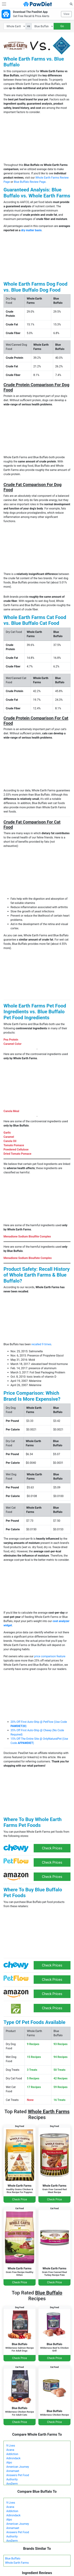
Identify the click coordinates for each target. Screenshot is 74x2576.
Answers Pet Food (17, 2475)
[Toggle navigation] (4, 4)
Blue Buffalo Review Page (30, 181)
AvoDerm (12, 2483)
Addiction (12, 2454)
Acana (10, 2449)
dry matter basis (31, 230)
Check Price (19, 2199)
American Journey (17, 2466)
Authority (12, 2479)
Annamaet (12, 2471)
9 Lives (10, 2445)
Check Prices (52, 1848)
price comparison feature (49, 1656)
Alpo (9, 2462)
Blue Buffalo (12, 2558)
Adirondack (13, 2458)
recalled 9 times (41, 1344)
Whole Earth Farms (17, 2562)
